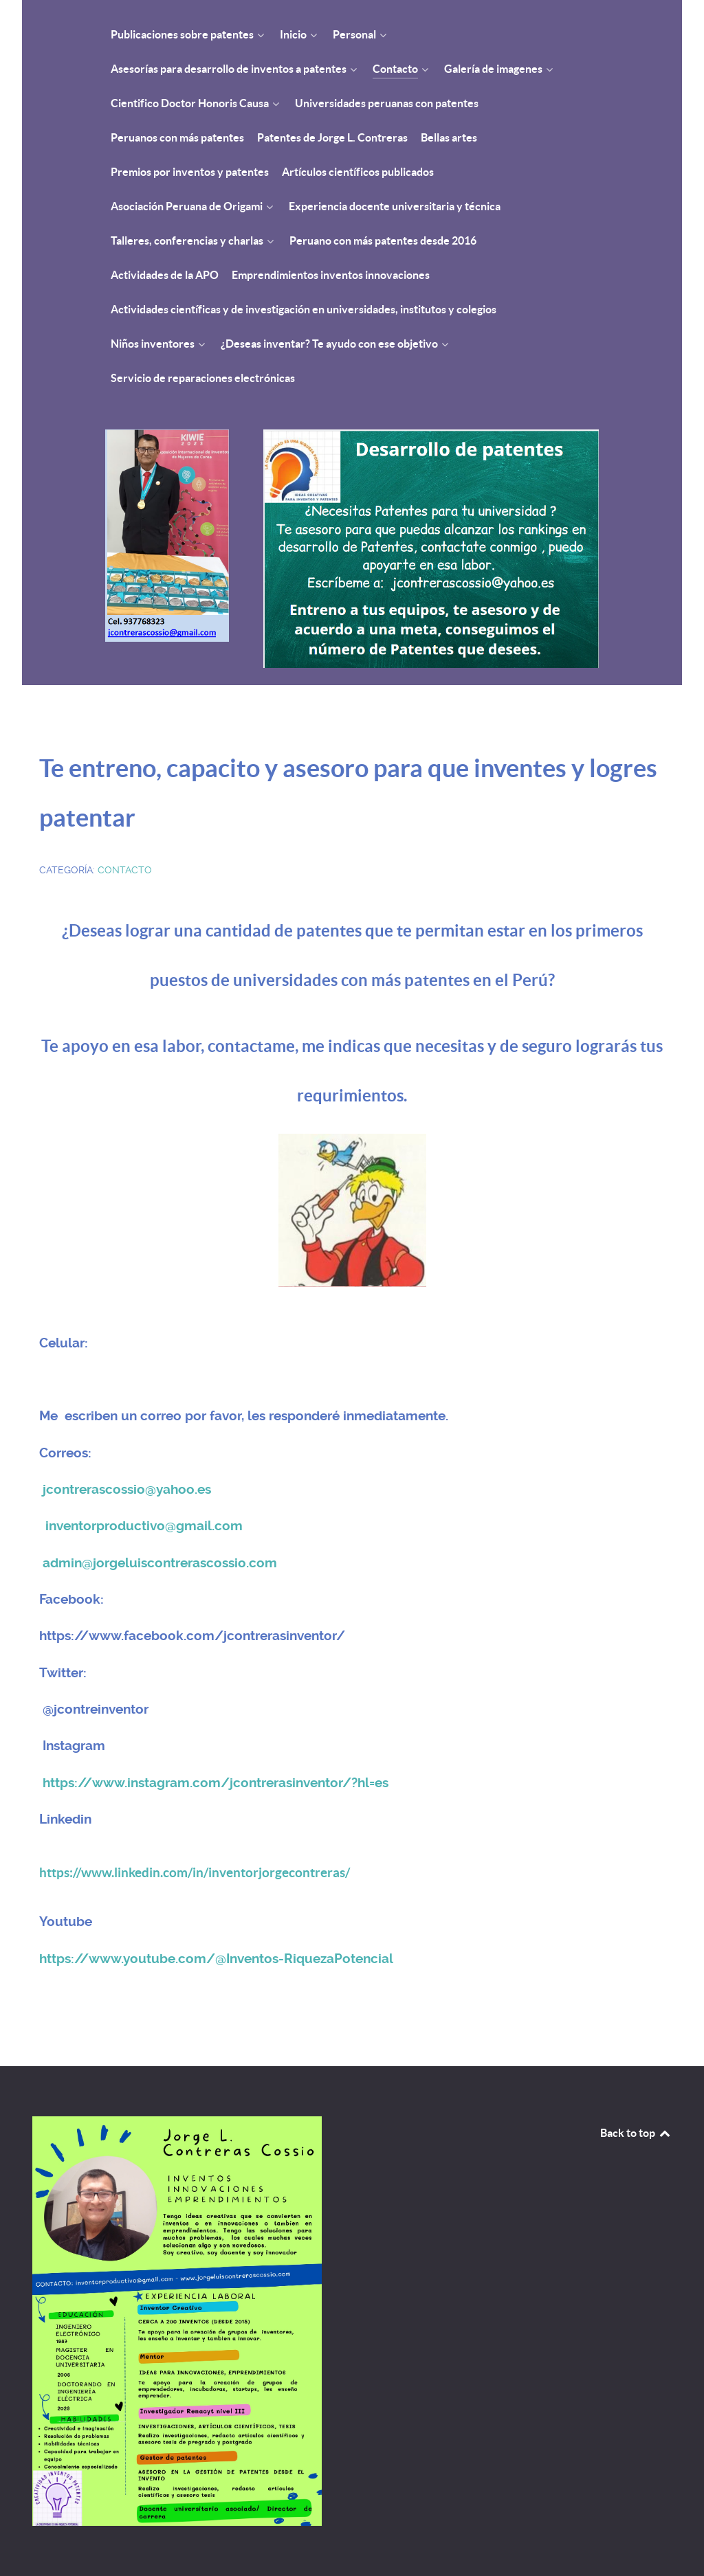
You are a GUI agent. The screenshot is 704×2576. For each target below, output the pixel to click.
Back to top (636, 2133)
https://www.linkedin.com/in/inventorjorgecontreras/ (194, 1873)
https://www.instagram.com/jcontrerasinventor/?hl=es (215, 1783)
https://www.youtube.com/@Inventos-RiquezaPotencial (216, 1959)
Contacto (125, 869)
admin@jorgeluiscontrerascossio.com (160, 1563)
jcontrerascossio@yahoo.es (127, 1489)
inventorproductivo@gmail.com (144, 1526)
